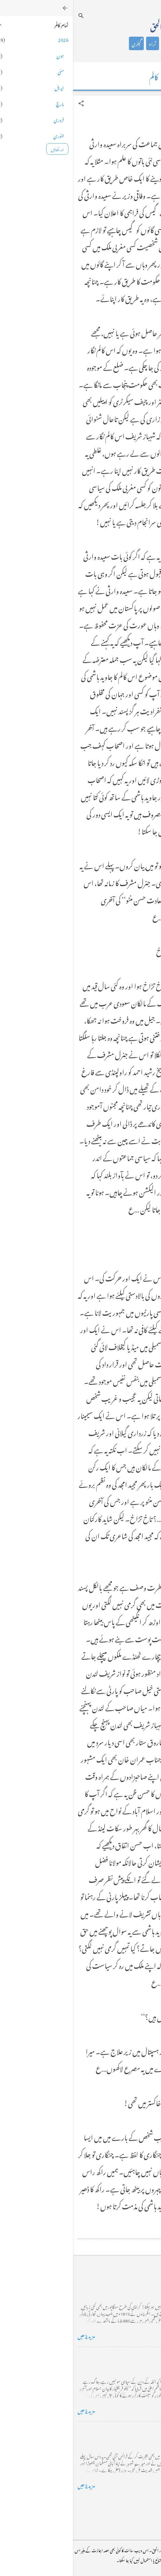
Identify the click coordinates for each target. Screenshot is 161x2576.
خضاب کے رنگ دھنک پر (131, 2355)
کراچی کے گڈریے (137, 2281)
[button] (8, 103)
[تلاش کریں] (8, 15)
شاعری (97, 43)
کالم (113, 43)
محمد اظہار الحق (97, 25)
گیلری (63, 43)
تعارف (129, 43)
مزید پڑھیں (13, 2335)
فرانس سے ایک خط (136, 2430)
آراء (79, 43)
